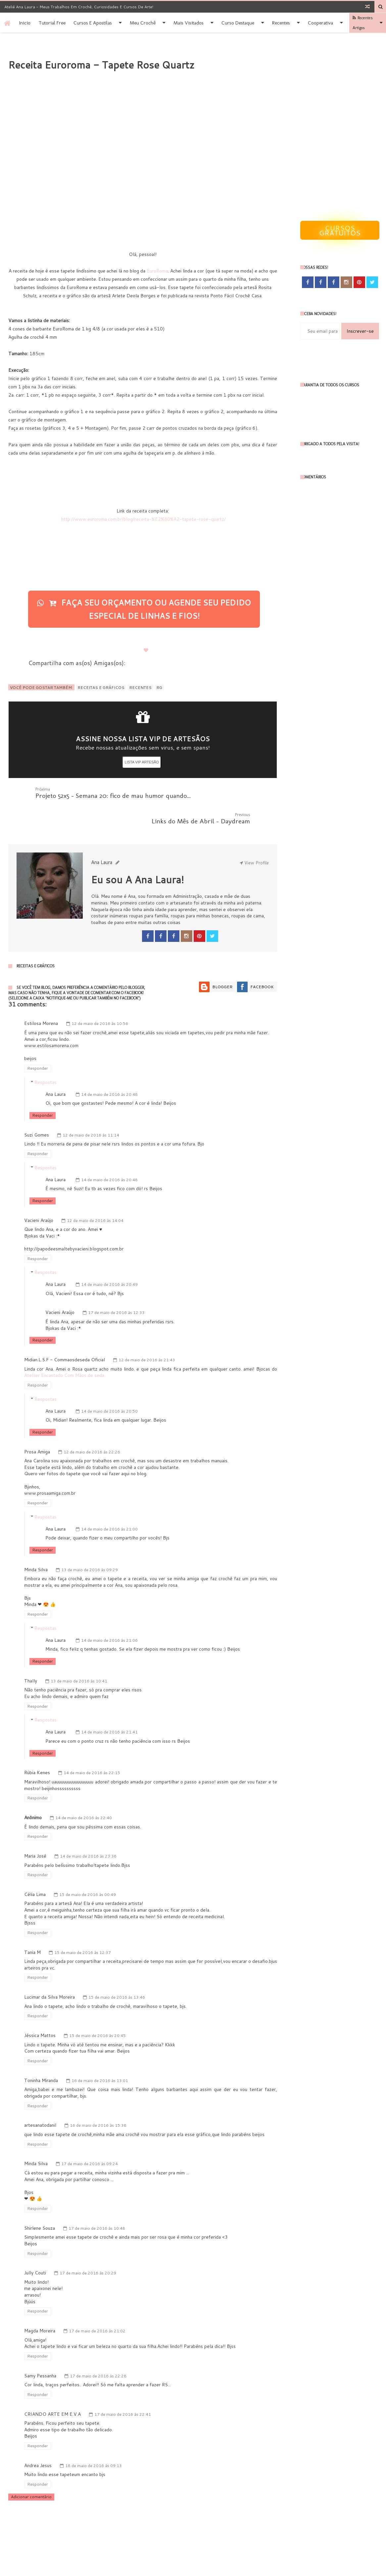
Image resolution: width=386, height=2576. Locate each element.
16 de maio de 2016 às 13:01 (100, 2055)
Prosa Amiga (37, 1426)
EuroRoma (157, 270)
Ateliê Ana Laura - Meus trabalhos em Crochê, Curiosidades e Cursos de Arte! (78, 7)
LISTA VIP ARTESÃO (142, 762)
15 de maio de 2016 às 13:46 (116, 1971)
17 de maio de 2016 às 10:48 (97, 2203)
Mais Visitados (188, 23)
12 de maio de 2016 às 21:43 (147, 1334)
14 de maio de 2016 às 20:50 (109, 1385)
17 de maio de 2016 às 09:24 (89, 2138)
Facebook (262, 961)
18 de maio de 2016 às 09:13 (93, 2440)
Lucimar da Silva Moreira (49, 1971)
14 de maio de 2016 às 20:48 (109, 1069)
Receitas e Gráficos (100, 687)
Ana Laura (55, 1068)
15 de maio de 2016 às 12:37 (82, 1927)
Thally (30, 1655)
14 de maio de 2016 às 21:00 (109, 1503)
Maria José (35, 1830)
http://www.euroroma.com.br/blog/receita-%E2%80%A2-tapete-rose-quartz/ (143, 519)
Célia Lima (35, 1869)
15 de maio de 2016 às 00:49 (87, 1869)
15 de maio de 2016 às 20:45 (97, 2010)
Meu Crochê (143, 23)
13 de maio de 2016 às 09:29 (89, 1544)
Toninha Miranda (41, 2055)
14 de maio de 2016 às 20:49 (109, 1259)
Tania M (32, 1926)
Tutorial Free (52, 23)
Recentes (281, 23)
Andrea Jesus (38, 2440)
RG (159, 687)
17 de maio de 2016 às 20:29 (88, 2247)
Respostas (45, 1056)
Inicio (24, 23)
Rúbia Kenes (37, 1747)
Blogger (222, 961)
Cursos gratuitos (340, 230)
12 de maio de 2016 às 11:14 (91, 1109)
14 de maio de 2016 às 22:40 (83, 1792)
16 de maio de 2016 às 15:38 (98, 2100)
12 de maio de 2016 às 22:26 (92, 1426)
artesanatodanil (40, 2099)
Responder (37, 1042)
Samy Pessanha (40, 2350)
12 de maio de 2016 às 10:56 (100, 998)
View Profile (254, 837)
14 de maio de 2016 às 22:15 (92, 1747)
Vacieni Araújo (38, 1194)
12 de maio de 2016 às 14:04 (95, 1195)
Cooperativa (320, 23)
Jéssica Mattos (40, 2010)
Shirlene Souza (39, 2202)
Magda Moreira (39, 2305)
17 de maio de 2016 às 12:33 (116, 1287)
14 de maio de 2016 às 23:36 (88, 1830)
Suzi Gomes (36, 1109)
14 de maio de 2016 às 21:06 (109, 1615)
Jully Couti (35, 2247)
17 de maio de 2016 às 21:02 (97, 2305)
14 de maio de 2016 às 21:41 (109, 1706)
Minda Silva (36, 1544)
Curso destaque (237, 23)
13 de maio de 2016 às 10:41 (79, 1655)
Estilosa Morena (41, 998)
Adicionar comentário (31, 2471)
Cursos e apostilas (92, 23)
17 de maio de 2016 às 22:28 (98, 2350)
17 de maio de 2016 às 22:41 (122, 2389)
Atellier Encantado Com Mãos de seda (64, 1349)
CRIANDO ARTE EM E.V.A (52, 2388)
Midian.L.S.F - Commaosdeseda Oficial (64, 1334)
